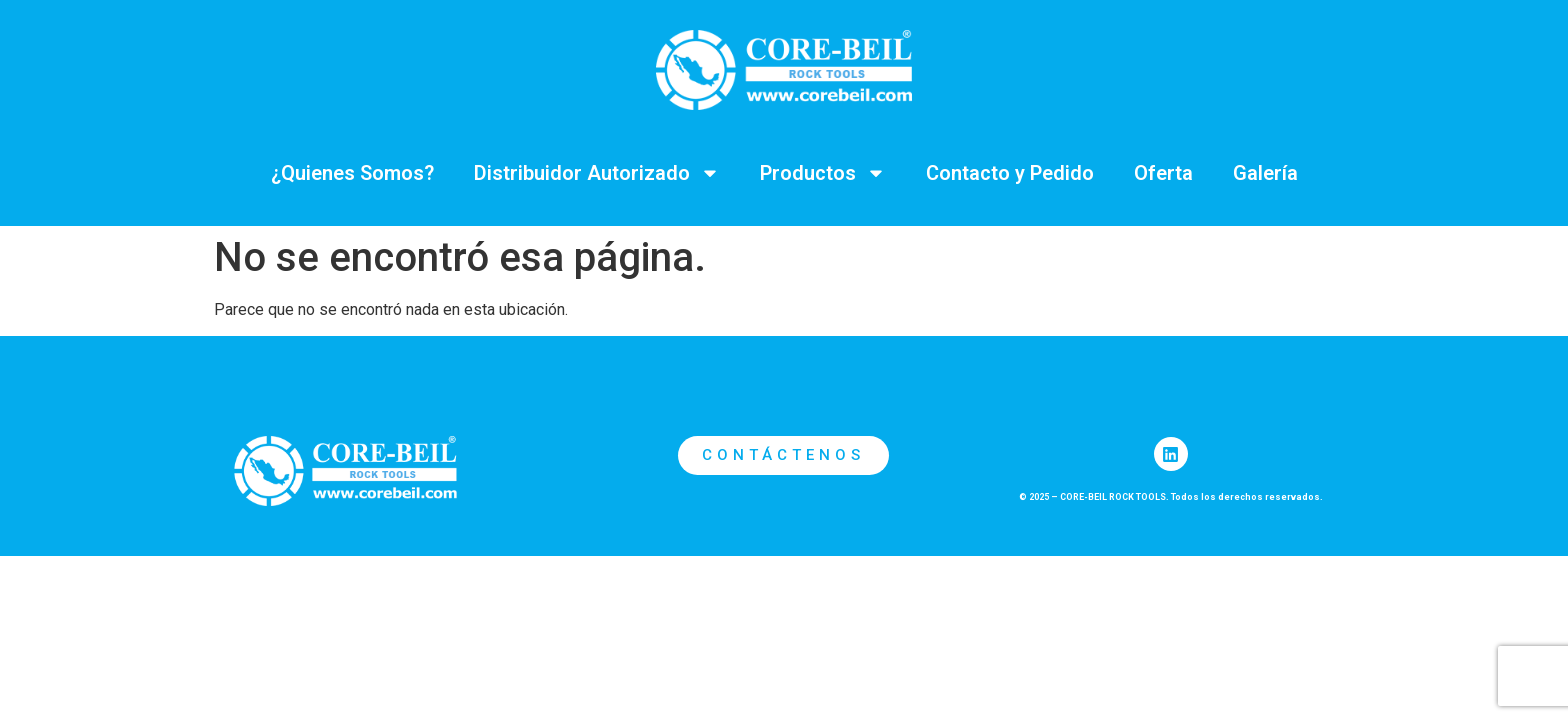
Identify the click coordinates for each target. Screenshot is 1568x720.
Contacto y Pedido (1010, 173)
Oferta (1163, 173)
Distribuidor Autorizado (597, 173)
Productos (823, 173)
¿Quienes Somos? (352, 173)
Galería (1265, 173)
